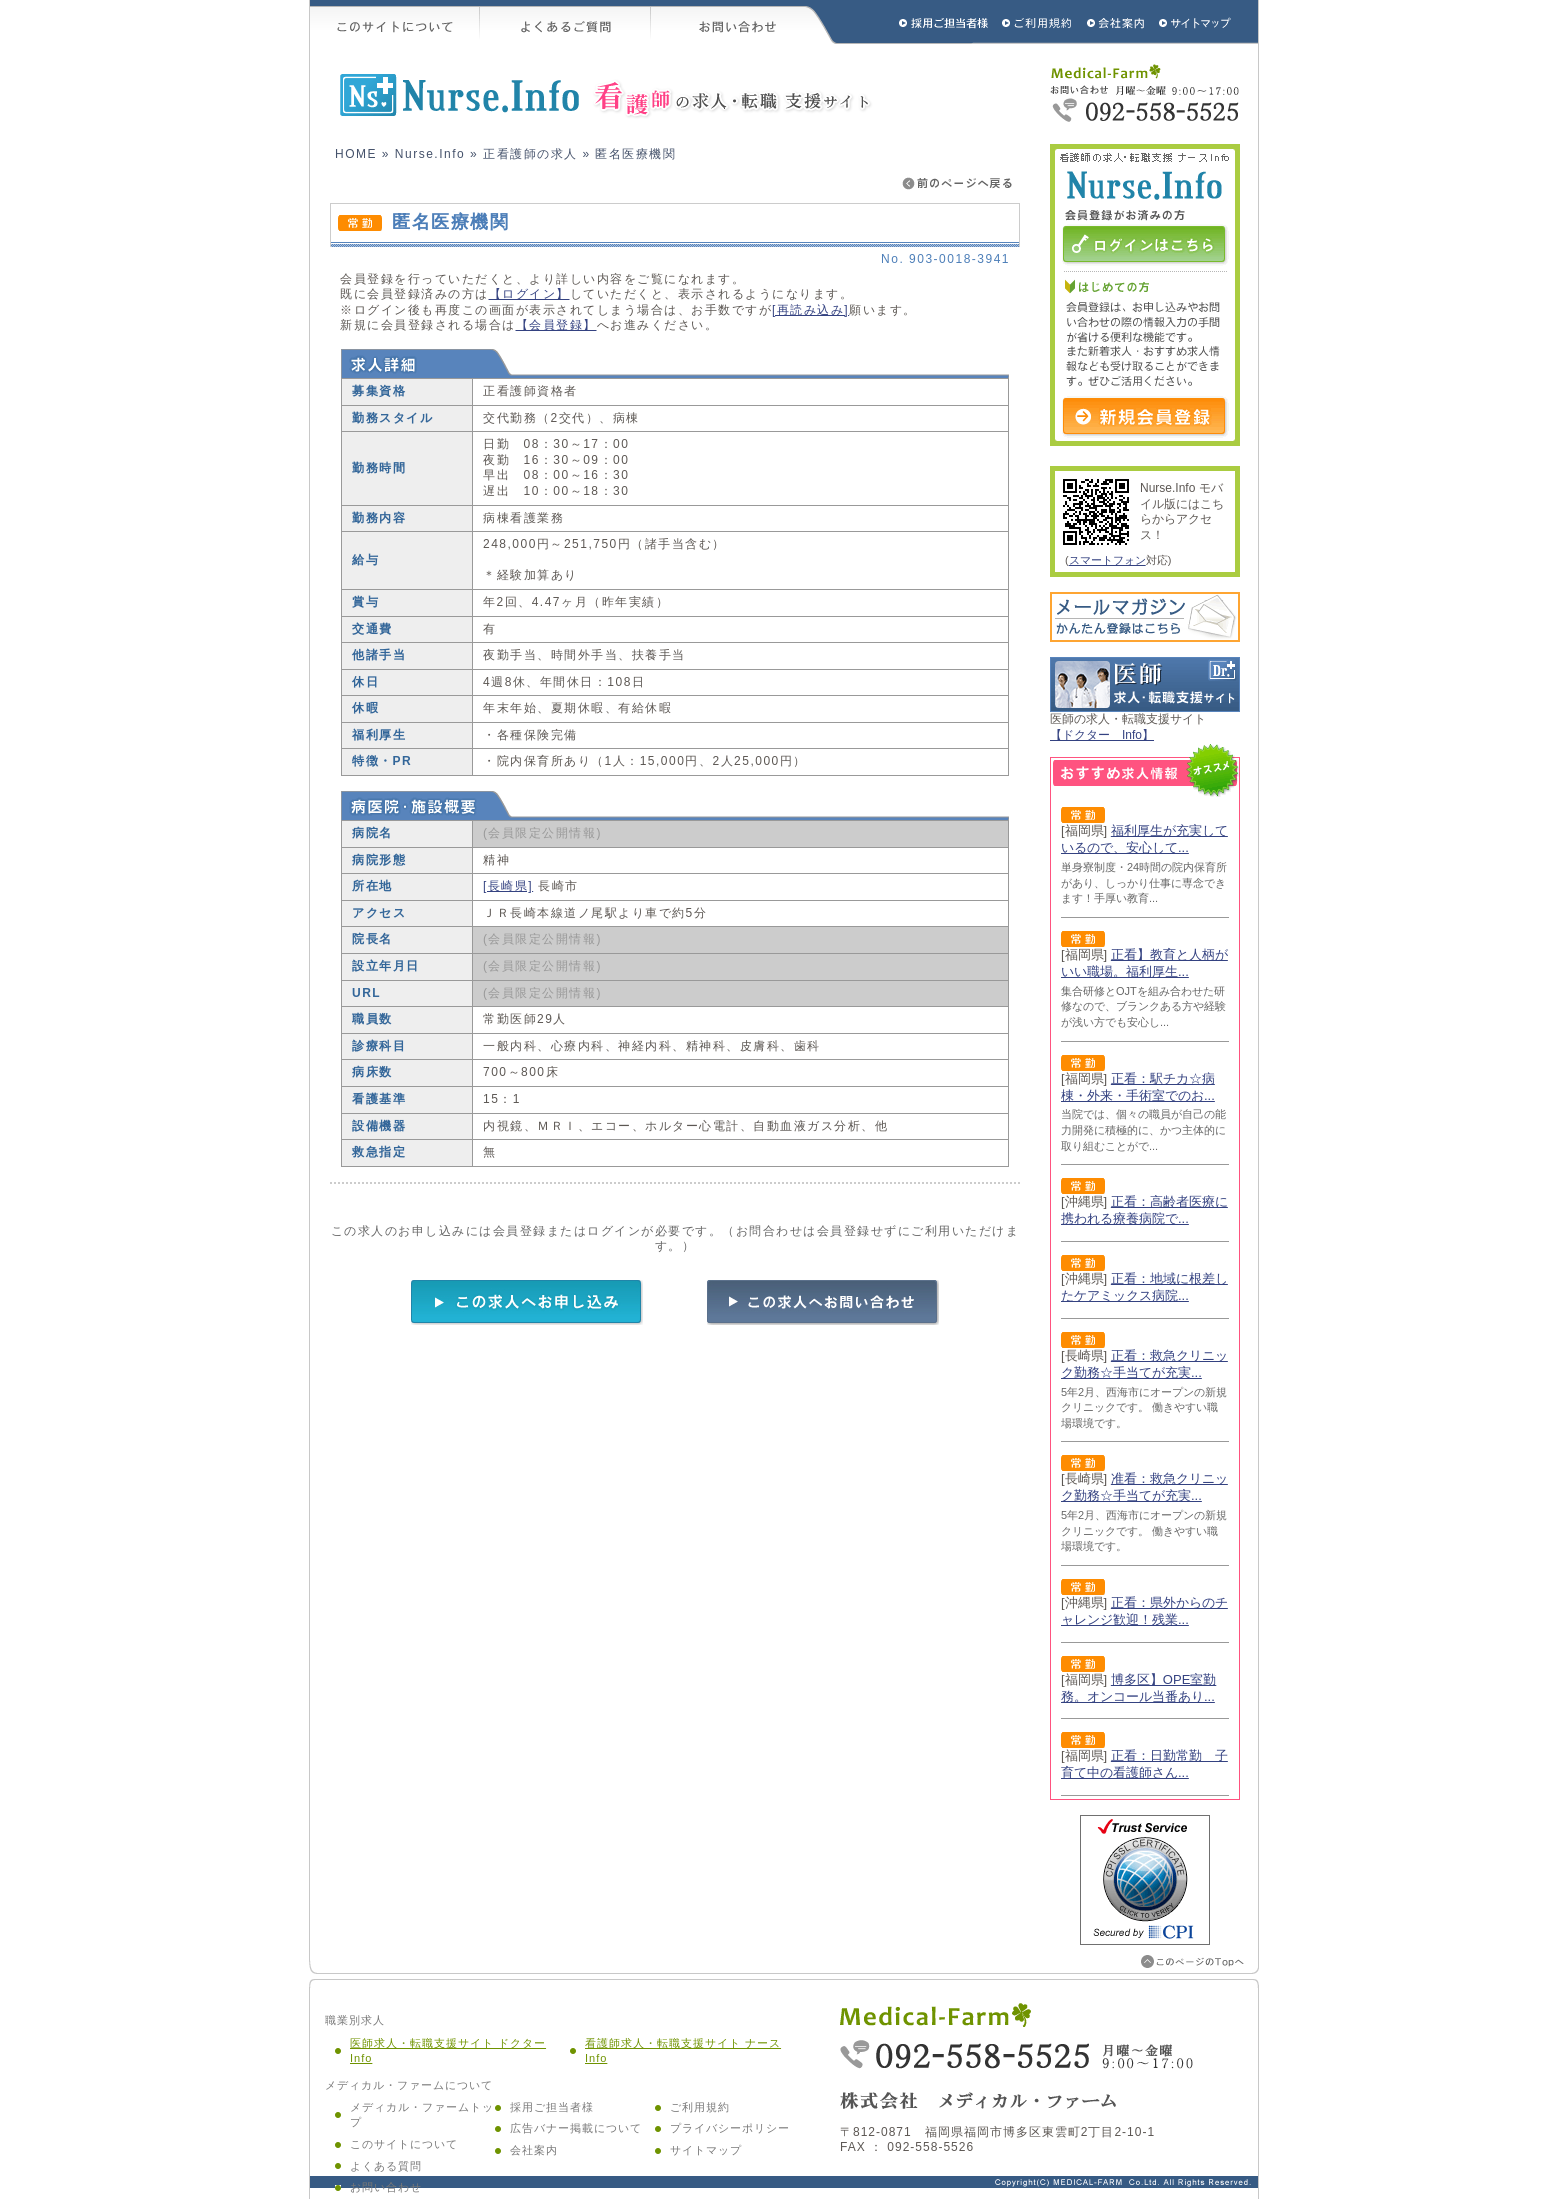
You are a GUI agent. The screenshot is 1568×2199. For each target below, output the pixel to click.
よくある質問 (386, 2166)
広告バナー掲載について (576, 2128)
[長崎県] (508, 886)
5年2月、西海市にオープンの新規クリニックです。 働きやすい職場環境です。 (1144, 1407)
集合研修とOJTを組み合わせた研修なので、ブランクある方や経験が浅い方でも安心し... (1143, 1006)
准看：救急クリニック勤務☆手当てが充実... (1144, 1487)
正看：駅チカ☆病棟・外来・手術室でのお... (1138, 1087)
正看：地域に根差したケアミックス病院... (1144, 1287)
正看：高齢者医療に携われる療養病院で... (1144, 1210)
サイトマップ (1196, 22)
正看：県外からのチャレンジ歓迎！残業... (1144, 1611)
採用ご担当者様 (917, 22)
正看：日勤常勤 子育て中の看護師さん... (1144, 1764)
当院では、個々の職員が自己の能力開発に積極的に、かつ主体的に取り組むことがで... (1143, 1129)
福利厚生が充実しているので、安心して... (1144, 839)
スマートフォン (1107, 560)
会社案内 (534, 2150)
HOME (356, 154)
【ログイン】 (529, 294)
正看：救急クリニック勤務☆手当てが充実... (1144, 1364)
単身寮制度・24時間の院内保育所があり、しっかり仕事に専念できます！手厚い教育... (1144, 882)
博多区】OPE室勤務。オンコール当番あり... (1138, 1688)
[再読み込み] (810, 310)
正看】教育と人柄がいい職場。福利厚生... (1144, 963)
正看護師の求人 (530, 154)
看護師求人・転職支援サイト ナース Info (683, 2051)
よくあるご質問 (565, 22)
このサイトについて (395, 22)
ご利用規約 (1039, 22)
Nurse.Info (430, 154)
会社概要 (1116, 22)
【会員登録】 (556, 325)
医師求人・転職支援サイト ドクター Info (448, 2051)
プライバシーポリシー (730, 2128)
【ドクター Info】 (1102, 735)
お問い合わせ (744, 22)
